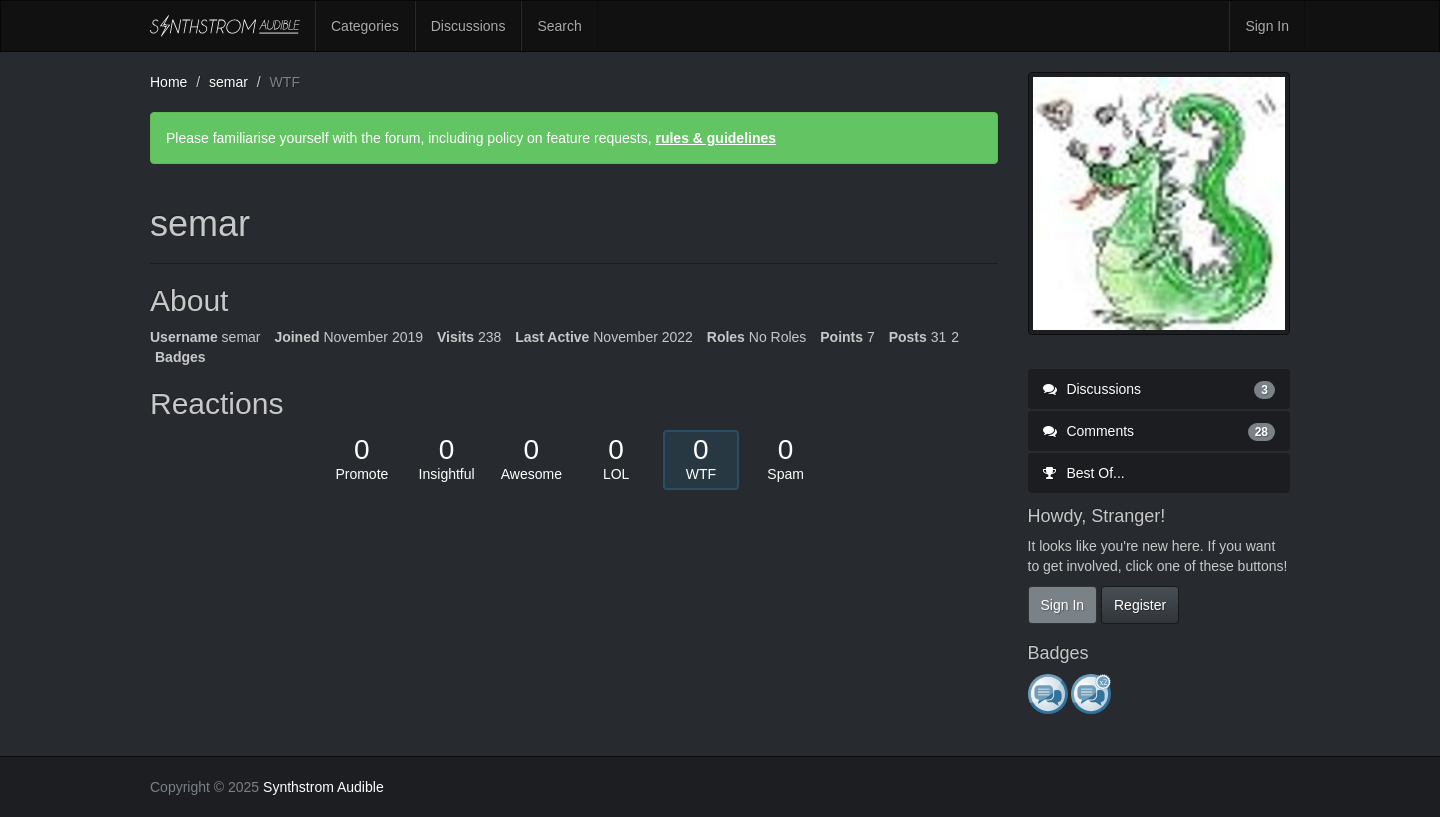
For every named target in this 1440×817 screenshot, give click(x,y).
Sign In (1267, 26)
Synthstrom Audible (225, 26)
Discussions (468, 26)
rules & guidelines (715, 138)
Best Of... (1084, 473)
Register (1140, 605)
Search (559, 26)
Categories (365, 26)
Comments (1159, 431)
